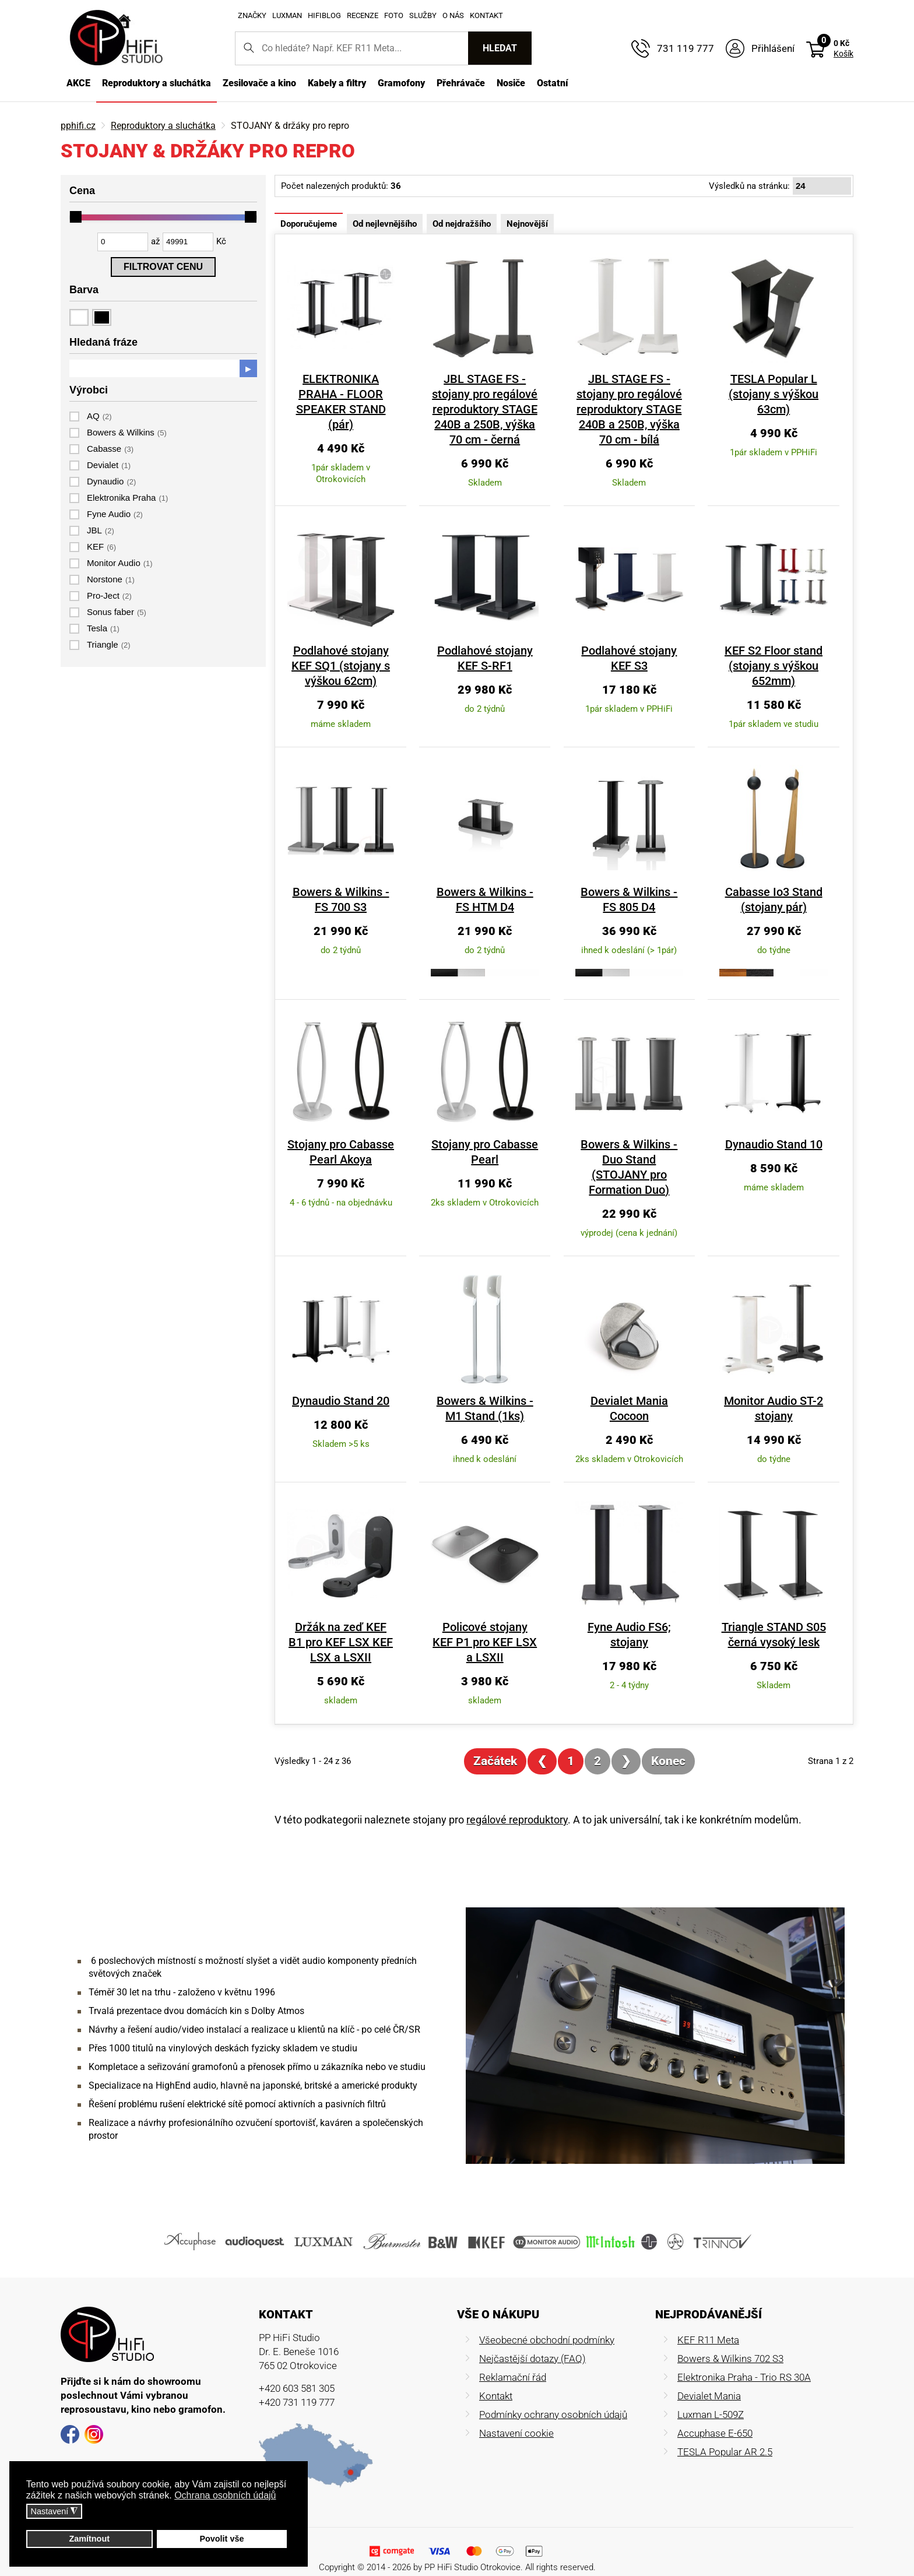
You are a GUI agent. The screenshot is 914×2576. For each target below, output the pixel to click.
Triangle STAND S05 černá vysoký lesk (781, 1619)
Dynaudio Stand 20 (347, 1386)
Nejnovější (527, 224)
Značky (252, 15)
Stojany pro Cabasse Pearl (491, 1151)
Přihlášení (773, 48)
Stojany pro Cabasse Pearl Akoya (347, 1151)
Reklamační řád (512, 2362)
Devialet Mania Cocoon (635, 1386)
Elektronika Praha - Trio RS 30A (744, 2362)
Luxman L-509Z (710, 2399)
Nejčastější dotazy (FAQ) (532, 2343)
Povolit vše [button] (221, 2538)
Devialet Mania (709, 2381)
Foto (393, 15)
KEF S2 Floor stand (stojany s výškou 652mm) (780, 666)
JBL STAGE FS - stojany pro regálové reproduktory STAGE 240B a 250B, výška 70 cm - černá (491, 409)
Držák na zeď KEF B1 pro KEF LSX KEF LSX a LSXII (347, 1627)
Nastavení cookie (516, 2418)
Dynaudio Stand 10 (780, 1144)
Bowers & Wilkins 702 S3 (730, 2343)
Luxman (287, 15)
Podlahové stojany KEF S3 (635, 658)
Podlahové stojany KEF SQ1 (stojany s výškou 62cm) (347, 666)
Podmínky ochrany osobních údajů (553, 2399)
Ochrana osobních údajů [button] (225, 2495)
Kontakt (486, 15)
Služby (423, 15)
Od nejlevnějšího (385, 224)
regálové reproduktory (517, 1804)
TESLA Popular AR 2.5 (724, 2437)
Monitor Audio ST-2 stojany (780, 1393)
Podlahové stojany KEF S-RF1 (491, 658)
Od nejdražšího (462, 224)
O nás (453, 15)
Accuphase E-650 (715, 2418)
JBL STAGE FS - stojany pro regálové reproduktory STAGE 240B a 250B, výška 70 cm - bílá (636, 409)
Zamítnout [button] (89, 2538)
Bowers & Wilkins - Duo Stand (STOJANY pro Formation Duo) (636, 1159)
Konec (668, 1746)
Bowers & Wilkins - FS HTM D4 (491, 899)
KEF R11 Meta (708, 2325)
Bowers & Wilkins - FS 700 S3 (347, 899)
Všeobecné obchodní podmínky (546, 2325)
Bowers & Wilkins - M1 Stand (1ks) (492, 1393)
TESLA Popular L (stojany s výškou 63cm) (780, 394)
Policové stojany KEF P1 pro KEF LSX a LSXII (491, 1627)
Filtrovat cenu (163, 267)
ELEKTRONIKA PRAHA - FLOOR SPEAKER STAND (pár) (347, 394)
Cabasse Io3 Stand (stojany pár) (780, 899)
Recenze (362, 15)
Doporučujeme (308, 224)
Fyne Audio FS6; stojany (635, 1619)
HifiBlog (324, 15)
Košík (843, 53)
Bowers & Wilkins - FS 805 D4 (635, 899)
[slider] (76, 217)
